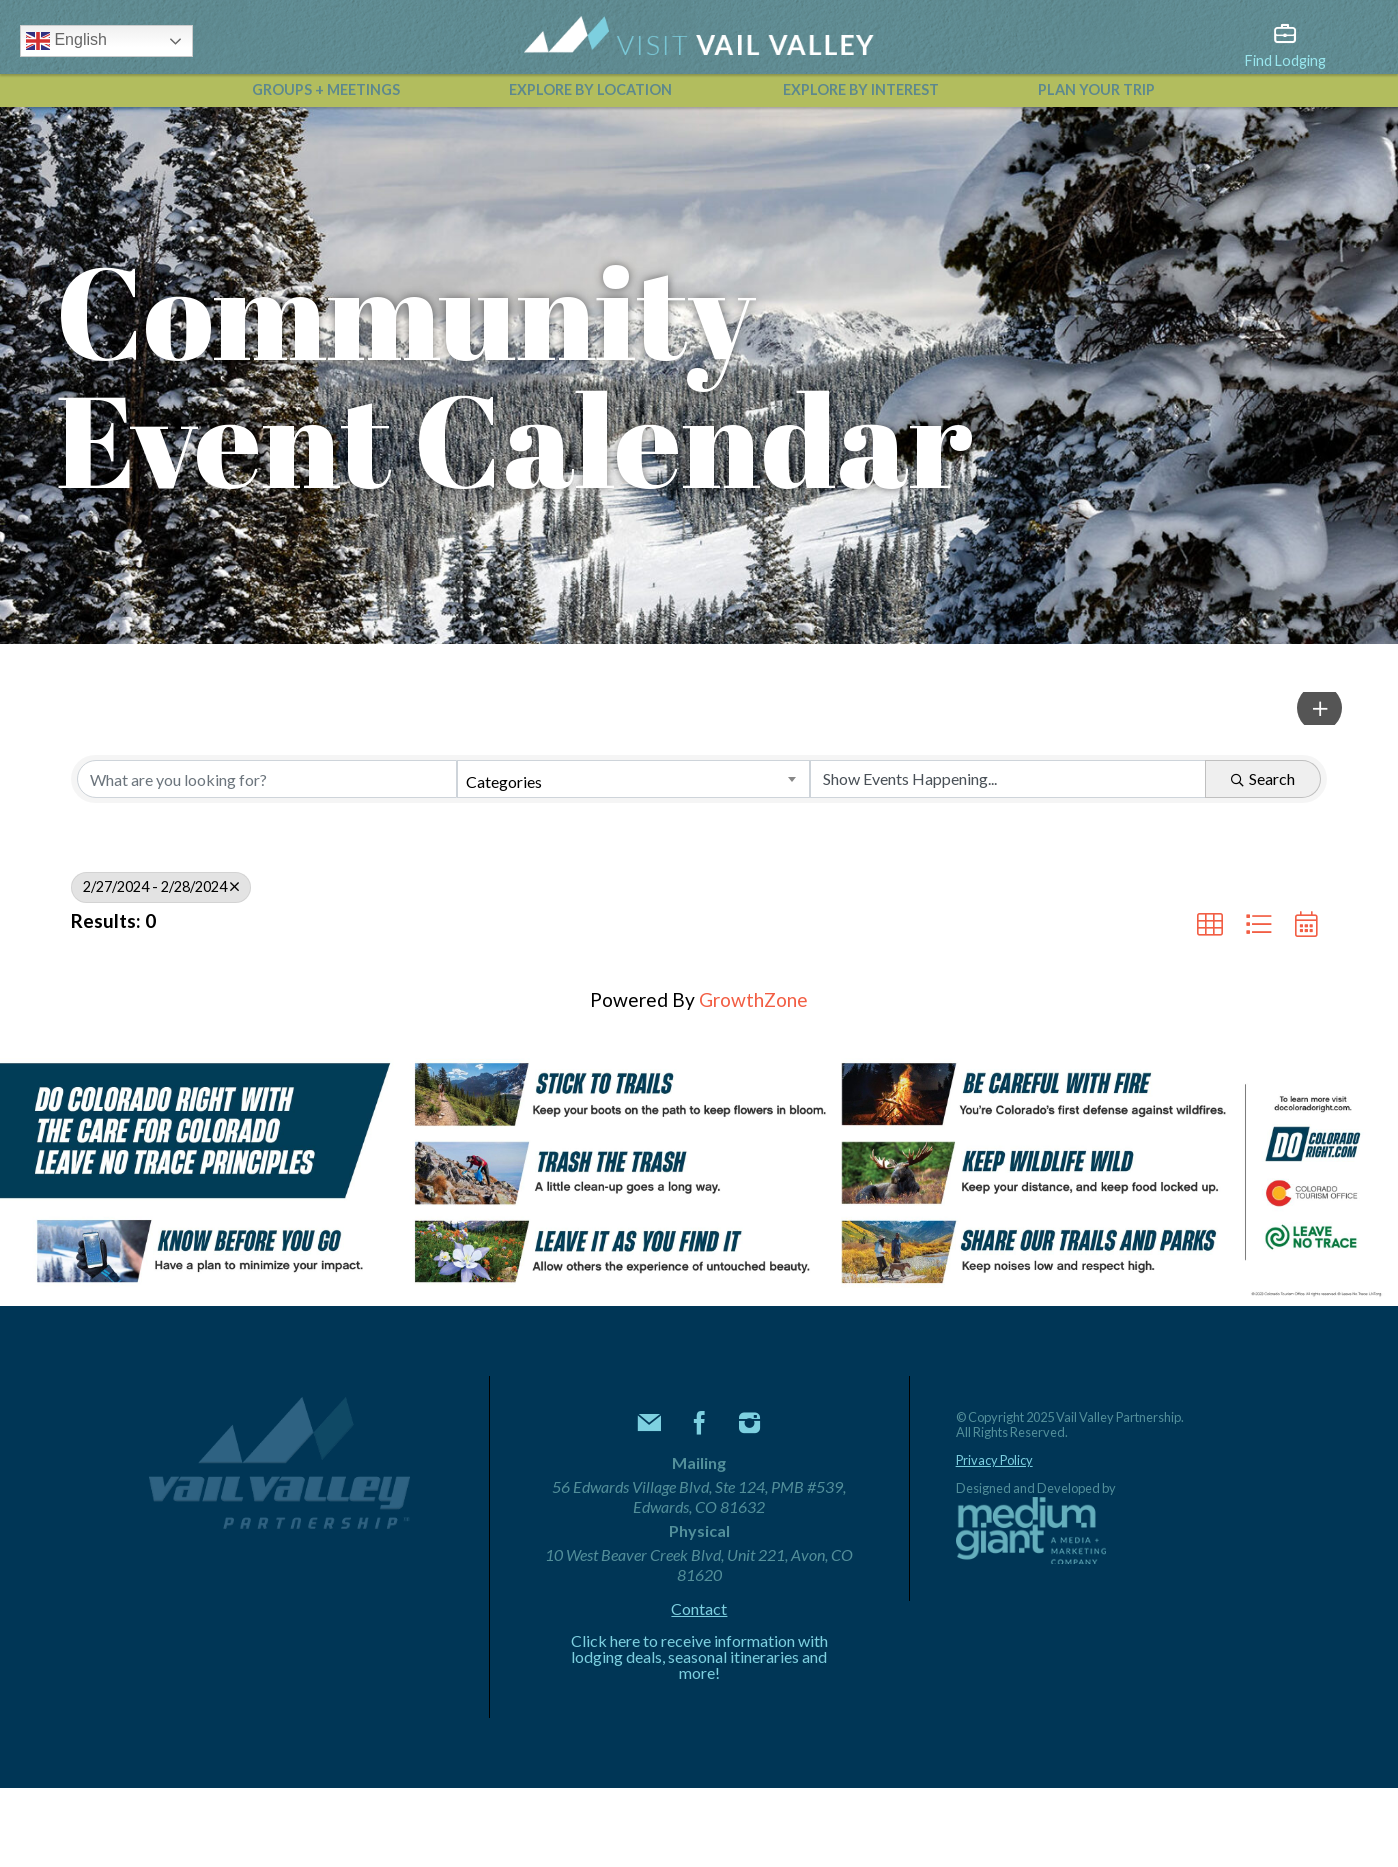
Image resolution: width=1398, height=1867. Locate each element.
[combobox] (634, 779)
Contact (699, 1609)
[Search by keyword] (267, 779)
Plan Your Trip (1096, 89)
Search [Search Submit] (1263, 778)
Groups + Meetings (326, 89)
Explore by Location (590, 89)
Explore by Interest (861, 89)
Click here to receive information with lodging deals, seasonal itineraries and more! (699, 1657)
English (66, 41)
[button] (1319, 708)
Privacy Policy (994, 1460)
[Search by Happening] (1008, 779)
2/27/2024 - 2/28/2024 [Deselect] (161, 886)
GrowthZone (753, 999)
